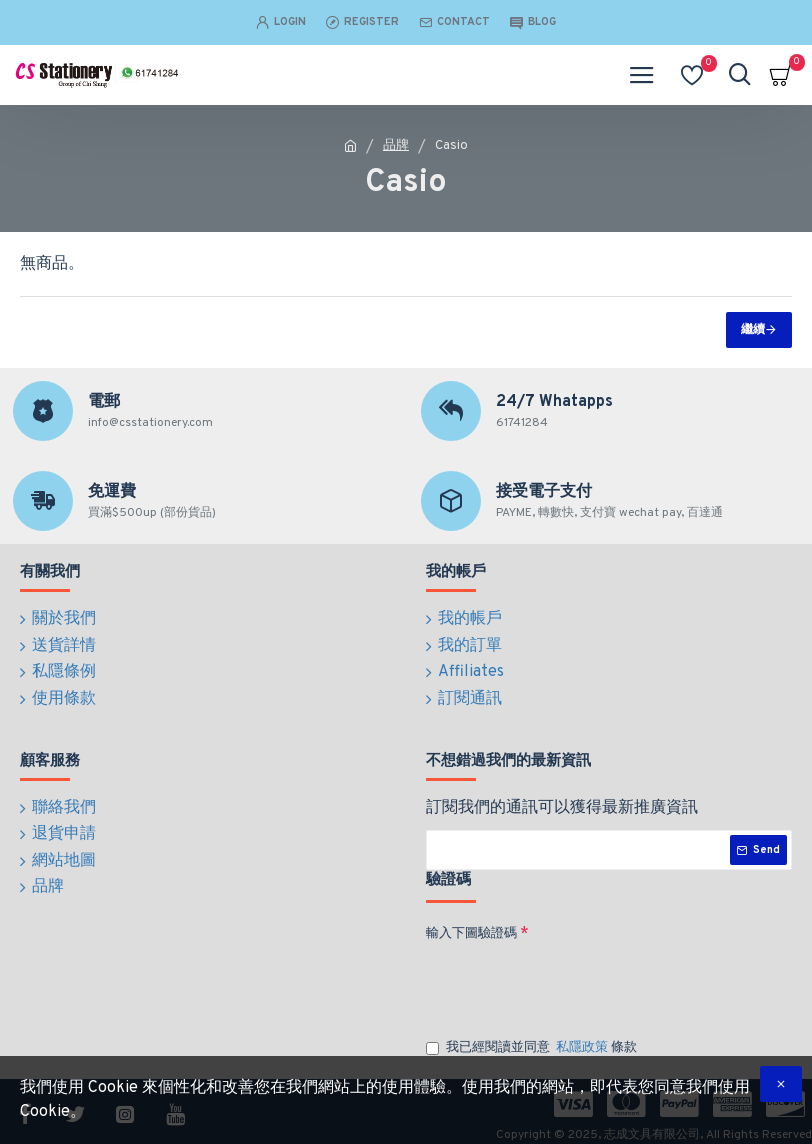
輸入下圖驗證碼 (471, 924)
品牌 (396, 146)
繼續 (753, 330)
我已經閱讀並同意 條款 (531, 1039)
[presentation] (566, 975)
